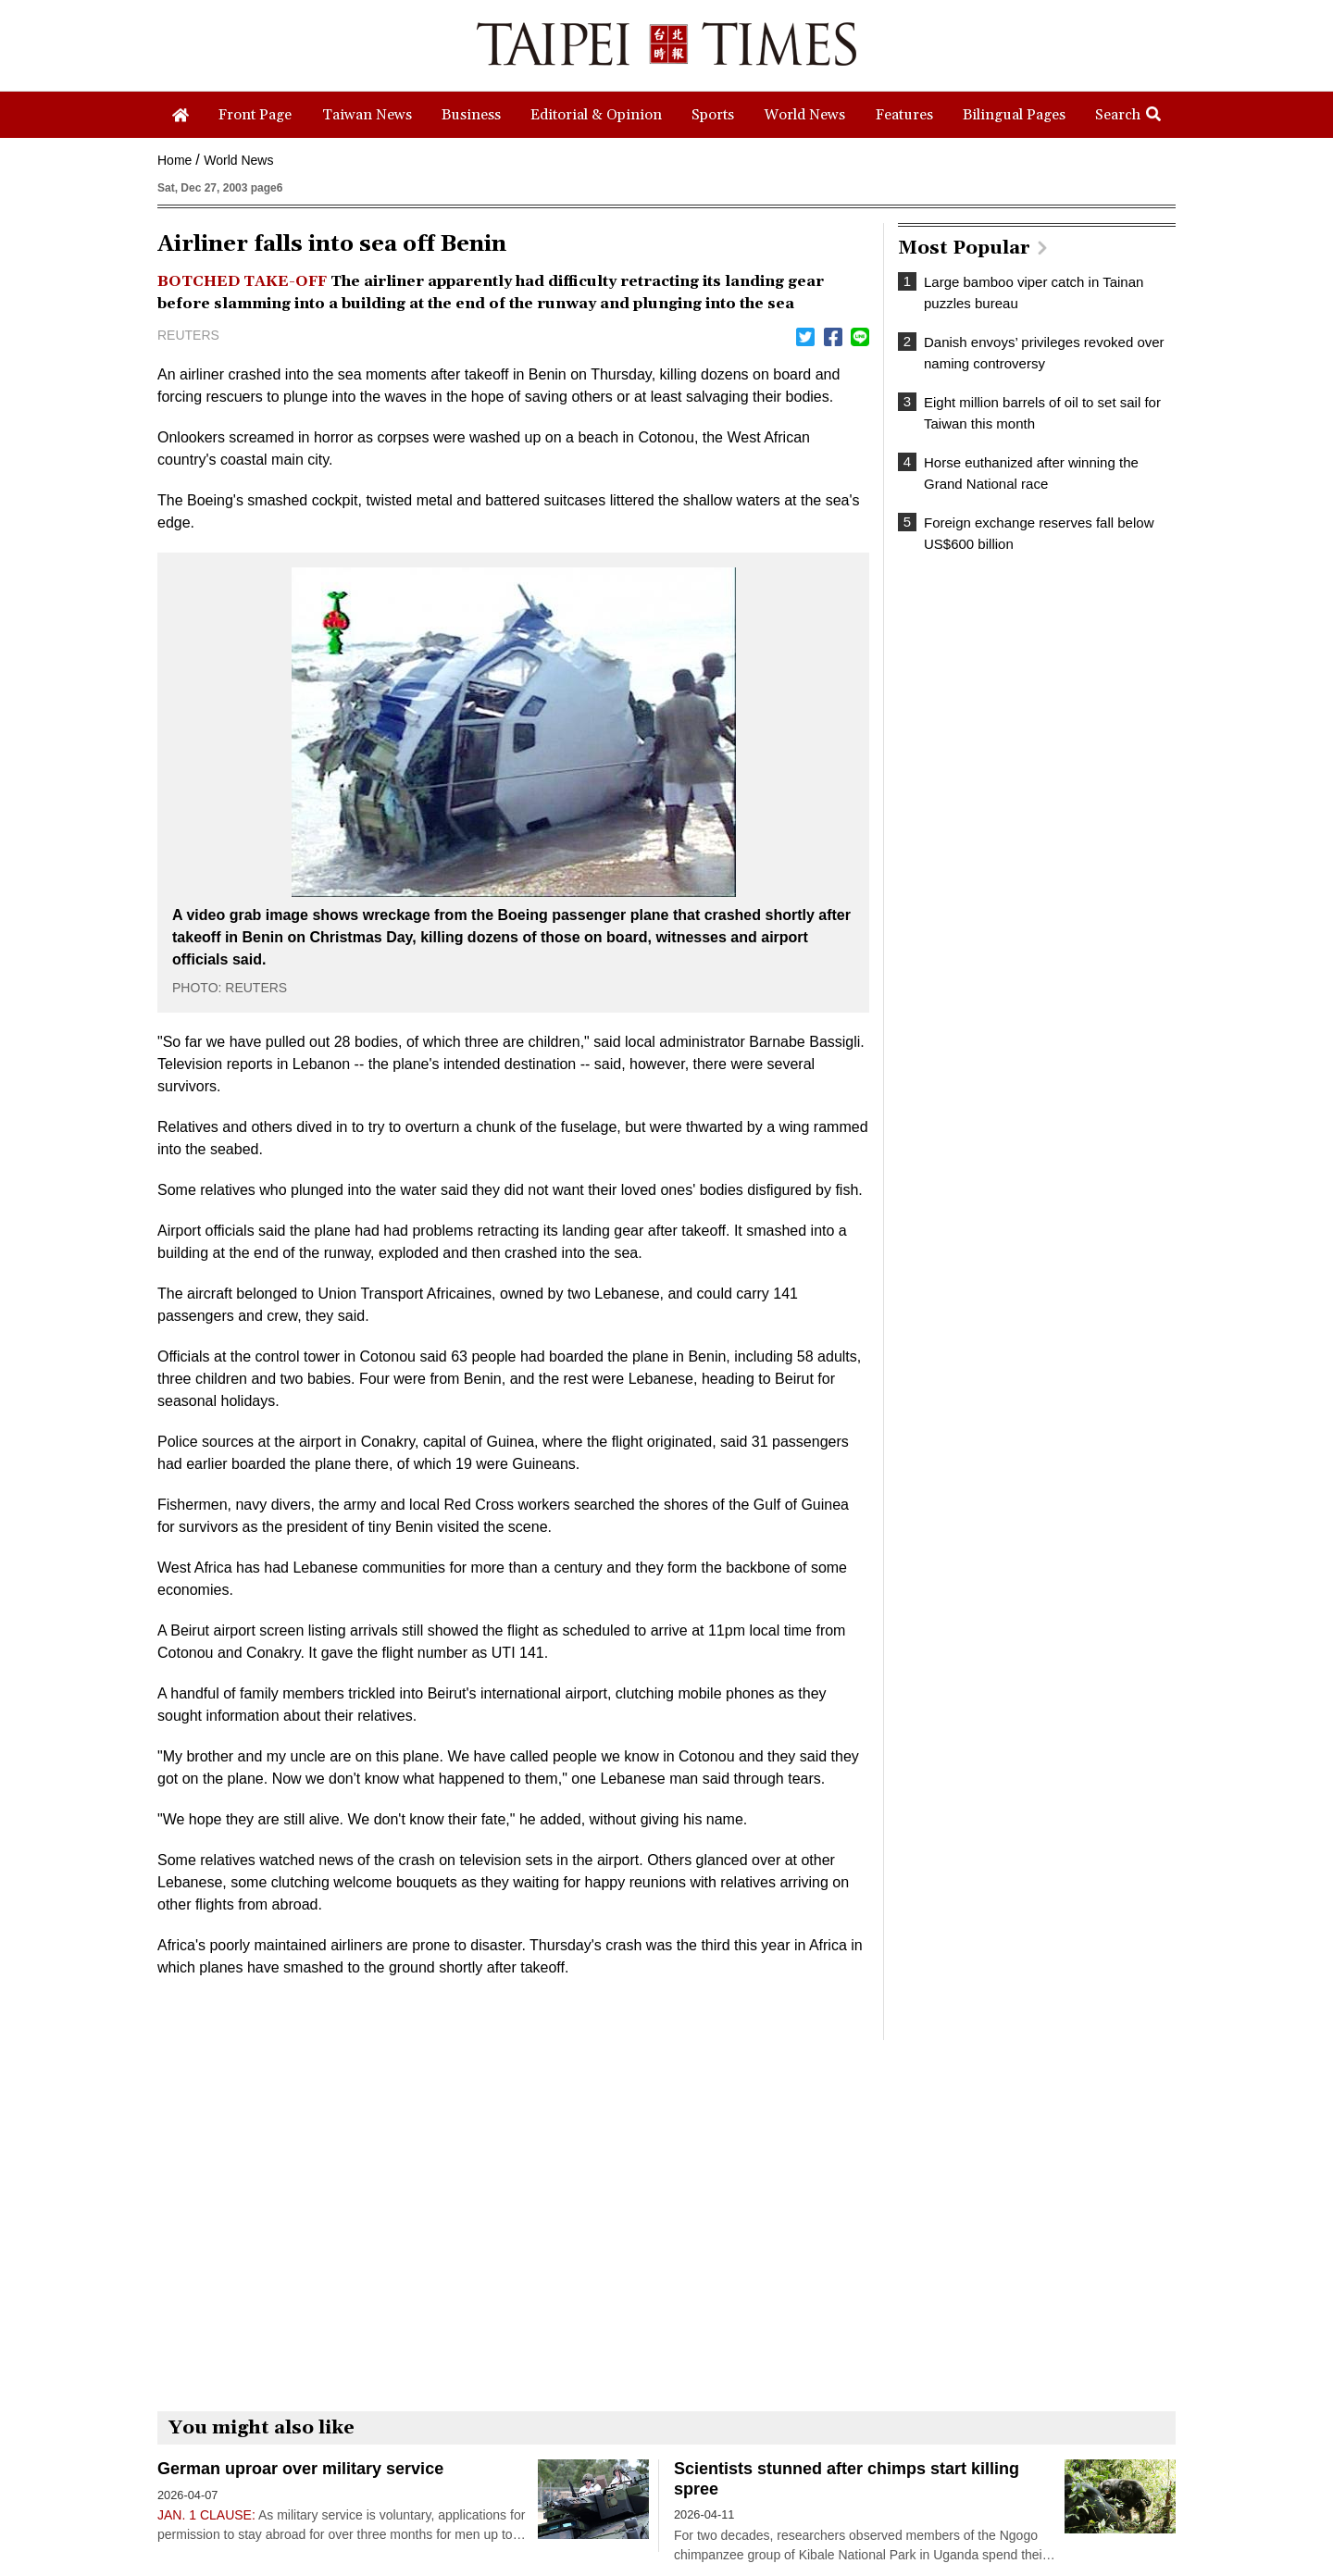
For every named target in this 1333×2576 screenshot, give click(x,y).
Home (174, 160)
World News (238, 160)
